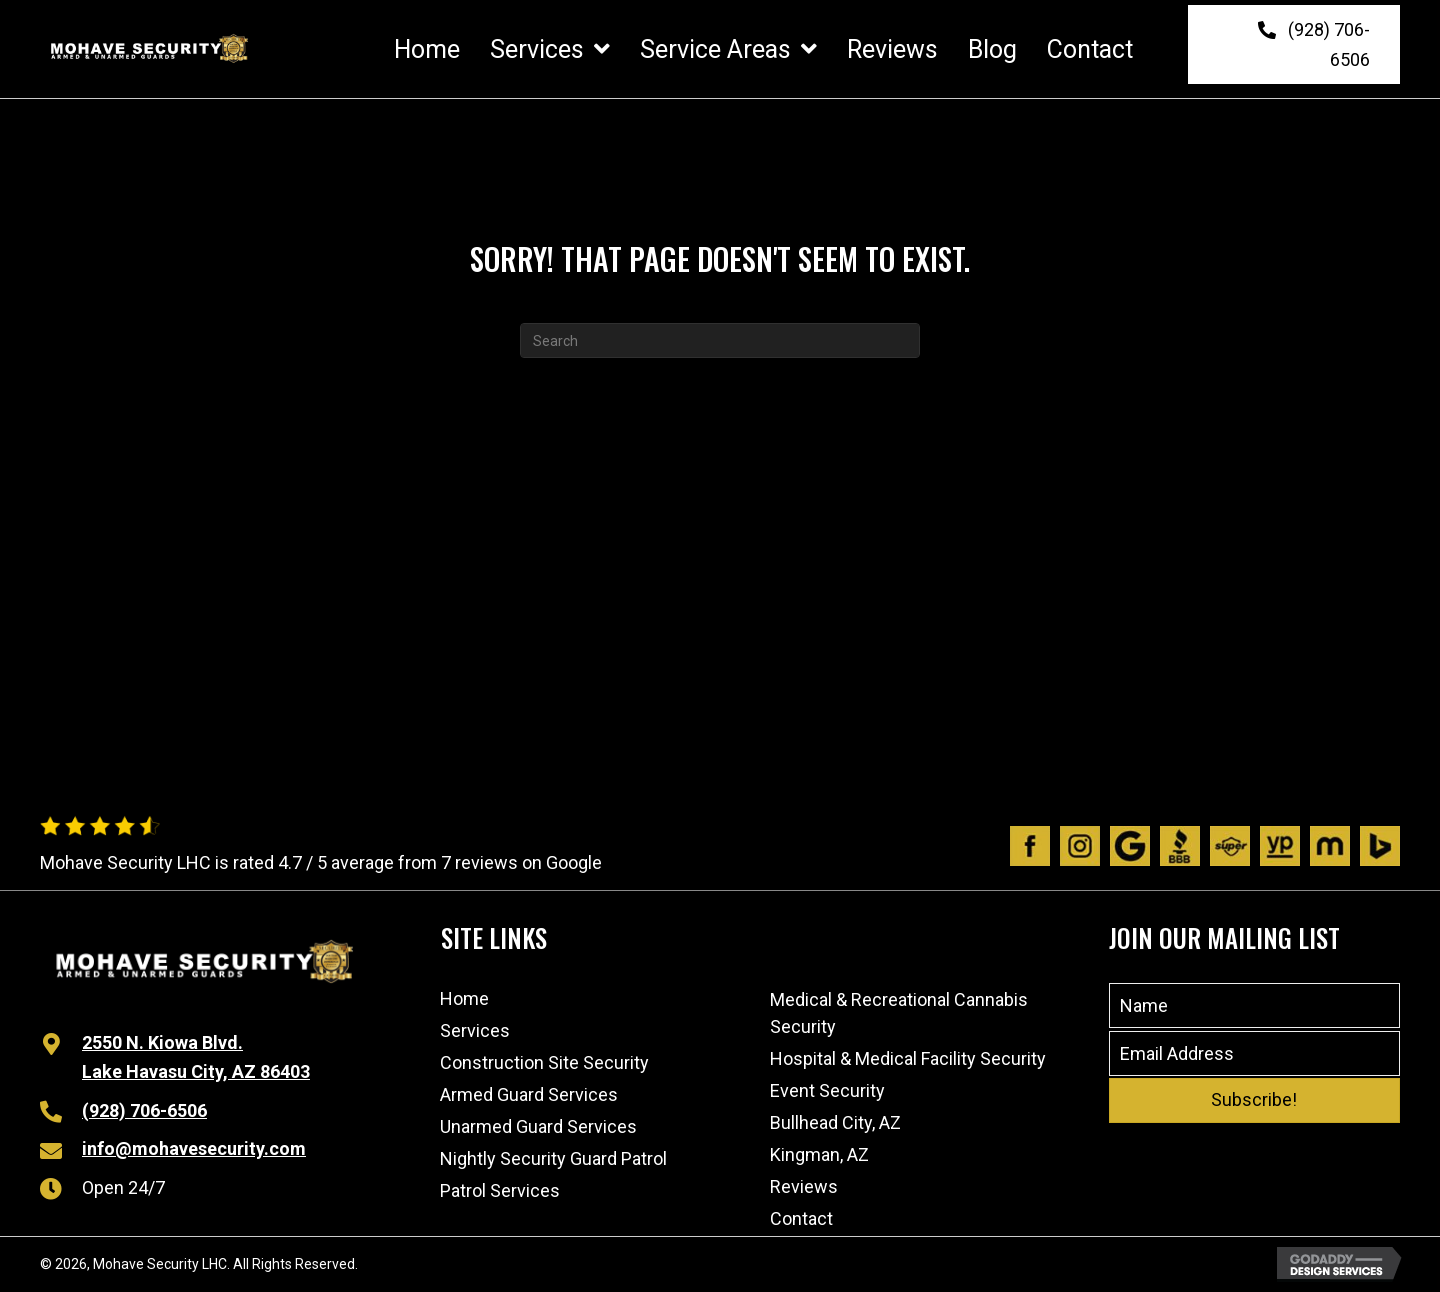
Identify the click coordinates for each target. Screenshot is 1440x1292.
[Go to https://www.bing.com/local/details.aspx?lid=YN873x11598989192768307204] (1380, 846)
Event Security (827, 1090)
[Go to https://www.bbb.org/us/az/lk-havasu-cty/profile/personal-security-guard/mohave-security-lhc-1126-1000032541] (1180, 846)
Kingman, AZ (819, 1154)
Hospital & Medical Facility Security (908, 1058)
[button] (1294, 44)
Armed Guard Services (529, 1094)
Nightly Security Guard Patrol (553, 1158)
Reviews (804, 1186)
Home (464, 998)
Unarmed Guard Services (538, 1126)
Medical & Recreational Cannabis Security (899, 1013)
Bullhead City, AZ (835, 1122)
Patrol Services (500, 1190)
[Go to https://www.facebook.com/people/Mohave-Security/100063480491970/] (1030, 846)
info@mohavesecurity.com (194, 1148)
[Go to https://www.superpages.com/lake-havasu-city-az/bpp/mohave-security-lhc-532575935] (1230, 846)
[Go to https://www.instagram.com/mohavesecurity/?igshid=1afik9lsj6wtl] (1080, 846)
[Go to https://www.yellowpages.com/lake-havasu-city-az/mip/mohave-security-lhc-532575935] (1280, 846)
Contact (801, 1218)
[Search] (720, 340)
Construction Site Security (544, 1062)
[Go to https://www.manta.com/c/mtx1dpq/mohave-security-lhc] (1330, 846)
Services (475, 1030)
